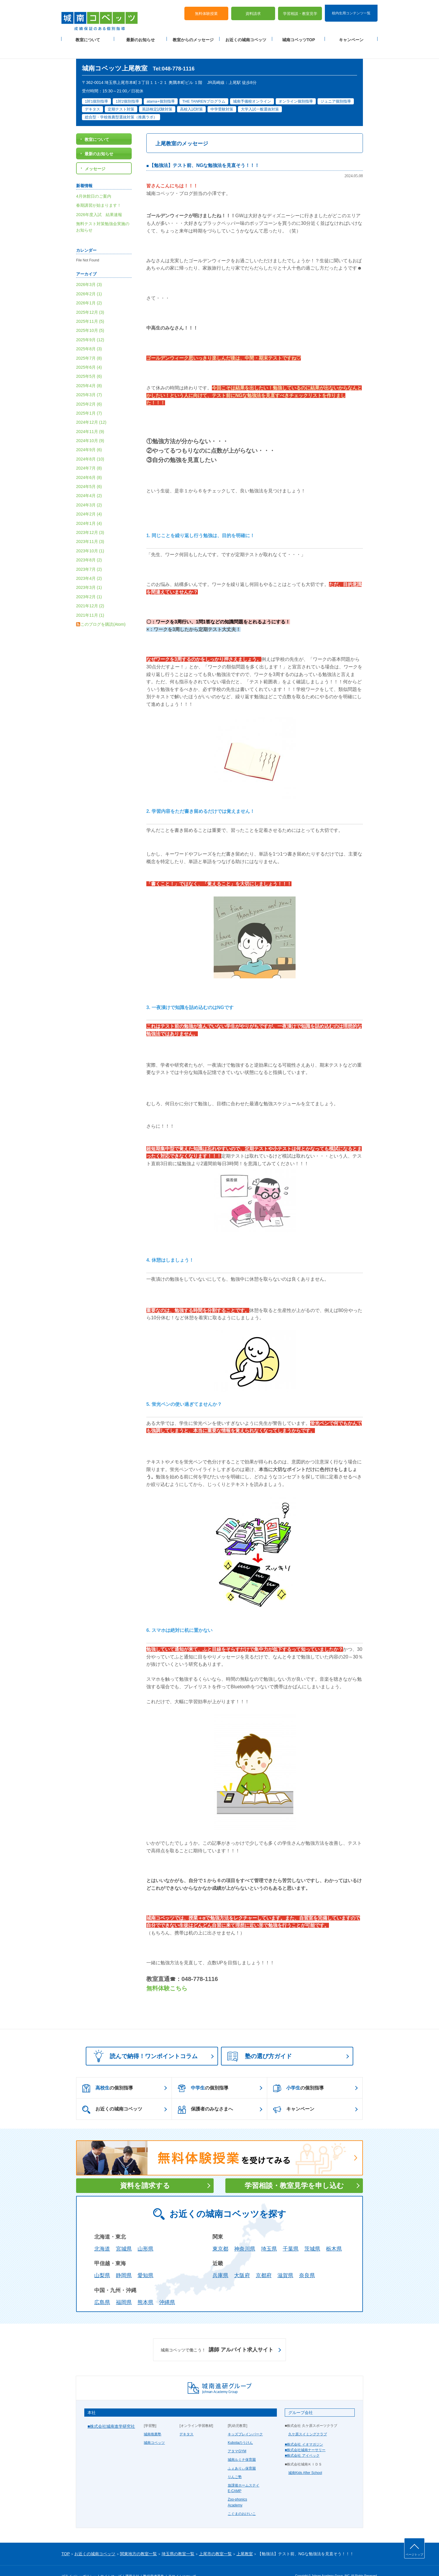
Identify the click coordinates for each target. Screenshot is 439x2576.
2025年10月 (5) (90, 316)
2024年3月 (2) (89, 490)
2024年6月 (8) (89, 463)
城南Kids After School (305, 2458)
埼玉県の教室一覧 (178, 2539)
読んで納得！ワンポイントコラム (144, 2041)
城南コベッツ (154, 2428)
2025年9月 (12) (90, 325)
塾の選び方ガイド (259, 2042)
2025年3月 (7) (89, 380)
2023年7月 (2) (89, 554)
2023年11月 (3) (90, 527)
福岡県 (124, 2288)
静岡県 (124, 2261)
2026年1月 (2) (89, 288)
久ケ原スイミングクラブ (307, 2420)
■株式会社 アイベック (302, 2441)
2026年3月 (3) (89, 270)
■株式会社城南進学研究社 (111, 2411)
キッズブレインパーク (245, 2420)
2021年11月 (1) (90, 600)
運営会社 (132, 2562)
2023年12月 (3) (90, 517)
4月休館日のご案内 (93, 181)
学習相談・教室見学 (300, 9)
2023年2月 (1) (89, 582)
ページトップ (414, 2554)
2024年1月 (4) (89, 508)
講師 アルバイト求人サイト (217, 2335)
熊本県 (145, 2288)
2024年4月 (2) (89, 481)
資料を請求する (145, 2171)
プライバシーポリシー (79, 2562)
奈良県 (307, 2261)
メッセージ (95, 154)
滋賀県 (285, 2261)
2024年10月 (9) (90, 426)
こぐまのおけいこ (242, 2499)
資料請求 (253, 9)
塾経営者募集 (153, 2562)
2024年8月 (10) (90, 444)
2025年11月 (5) (90, 306)
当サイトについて (182, 2562)
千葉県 (291, 2234)
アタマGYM (237, 2437)
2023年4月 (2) (89, 563)
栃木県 (334, 2234)
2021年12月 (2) (90, 591)
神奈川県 (244, 2234)
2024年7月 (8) (89, 453)
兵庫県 (220, 2261)
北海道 (102, 2234)
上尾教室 (244, 2539)
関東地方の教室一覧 (138, 2539)
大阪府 (242, 2261)
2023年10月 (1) (90, 536)
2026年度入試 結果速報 (99, 200)
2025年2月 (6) (89, 389)
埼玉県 (269, 2234)
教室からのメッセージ (193, 35)
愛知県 (145, 2261)
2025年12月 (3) (90, 297)
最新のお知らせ (140, 35)
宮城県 (124, 2234)
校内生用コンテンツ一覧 (351, 8)
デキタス (186, 2420)
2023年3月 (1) (89, 573)
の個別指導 (107, 2074)
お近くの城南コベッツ (245, 35)
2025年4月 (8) (89, 371)
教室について (88, 35)
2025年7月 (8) (89, 343)
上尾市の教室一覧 (215, 2539)
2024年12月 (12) (91, 408)
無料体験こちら (166, 1973)
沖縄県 (167, 2288)
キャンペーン (351, 35)
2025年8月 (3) (89, 334)
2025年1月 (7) (89, 398)
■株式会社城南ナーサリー (305, 2436)
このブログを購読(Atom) (103, 609)
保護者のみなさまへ (205, 2095)
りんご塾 (235, 2462)
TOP (65, 2539)
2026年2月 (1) (89, 279)
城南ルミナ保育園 (242, 2445)
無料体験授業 (206, 9)
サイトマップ (110, 2562)
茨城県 (312, 2234)
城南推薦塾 (152, 2420)
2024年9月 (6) (89, 435)
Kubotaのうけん (240, 2428)
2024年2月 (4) (89, 499)
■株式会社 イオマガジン (304, 2430)
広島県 (102, 2288)
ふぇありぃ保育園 (242, 2454)
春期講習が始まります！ (98, 191)
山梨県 (102, 2261)
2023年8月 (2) (89, 545)
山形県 (145, 2234)
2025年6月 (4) (89, 352)
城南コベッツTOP (298, 35)
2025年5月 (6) (89, 362)
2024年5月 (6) (89, 472)
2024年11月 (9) (90, 417)
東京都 (220, 2234)
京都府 (264, 2261)
